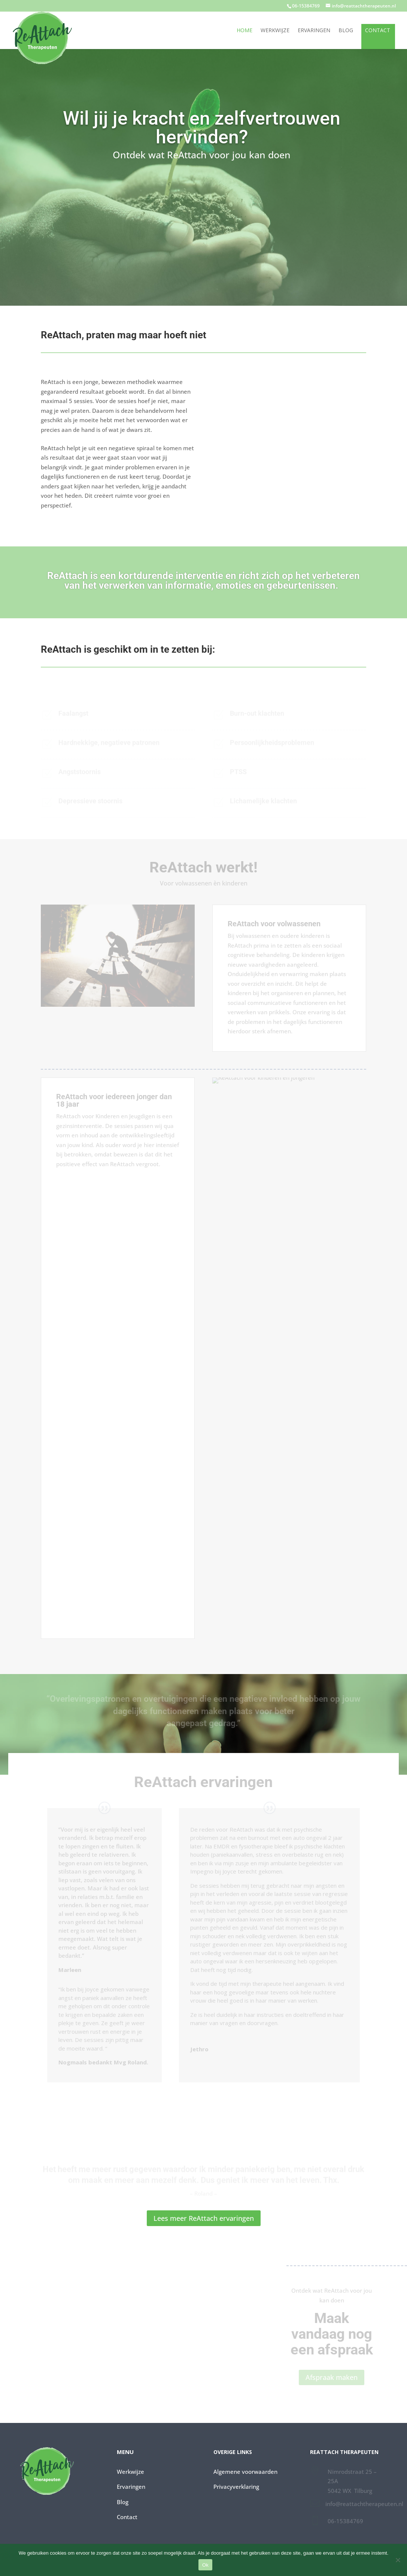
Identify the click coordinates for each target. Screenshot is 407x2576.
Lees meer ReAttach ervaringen (204, 2218)
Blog (345, 31)
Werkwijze (275, 31)
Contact (377, 31)
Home (244, 31)
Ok (205, 2565)
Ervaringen (314, 31)
